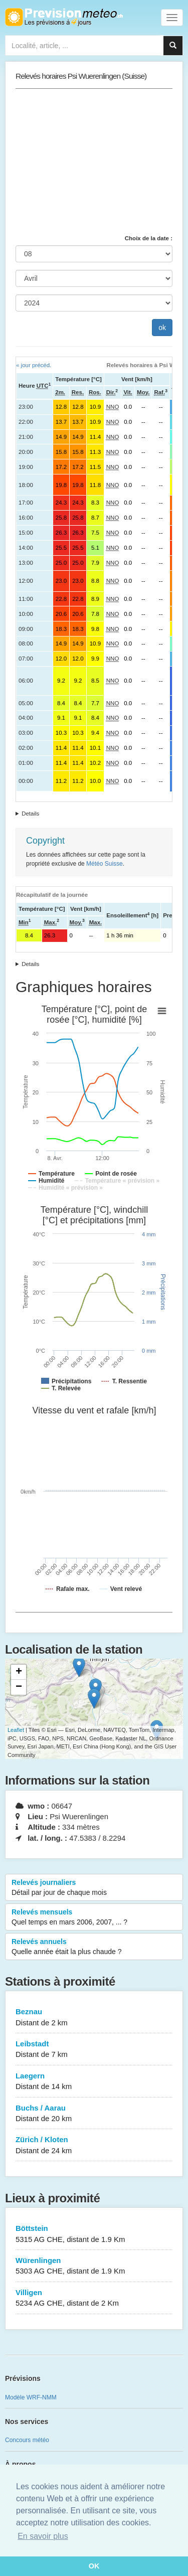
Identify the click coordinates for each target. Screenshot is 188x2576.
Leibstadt (94, 2049)
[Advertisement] (94, 161)
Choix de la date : (148, 238)
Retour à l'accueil (64, 17)
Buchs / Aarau (94, 2114)
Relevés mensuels (94, 1917)
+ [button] (19, 1672)
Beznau (94, 2017)
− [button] (19, 1687)
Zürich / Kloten (94, 2145)
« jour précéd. (33, 365)
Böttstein (94, 2234)
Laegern (94, 2081)
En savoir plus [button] (43, 2536)
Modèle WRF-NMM (31, 2397)
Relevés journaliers (94, 1887)
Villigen (94, 2298)
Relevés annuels (94, 1947)
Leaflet (16, 1730)
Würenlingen (94, 2266)
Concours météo (27, 2440)
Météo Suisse (104, 863)
